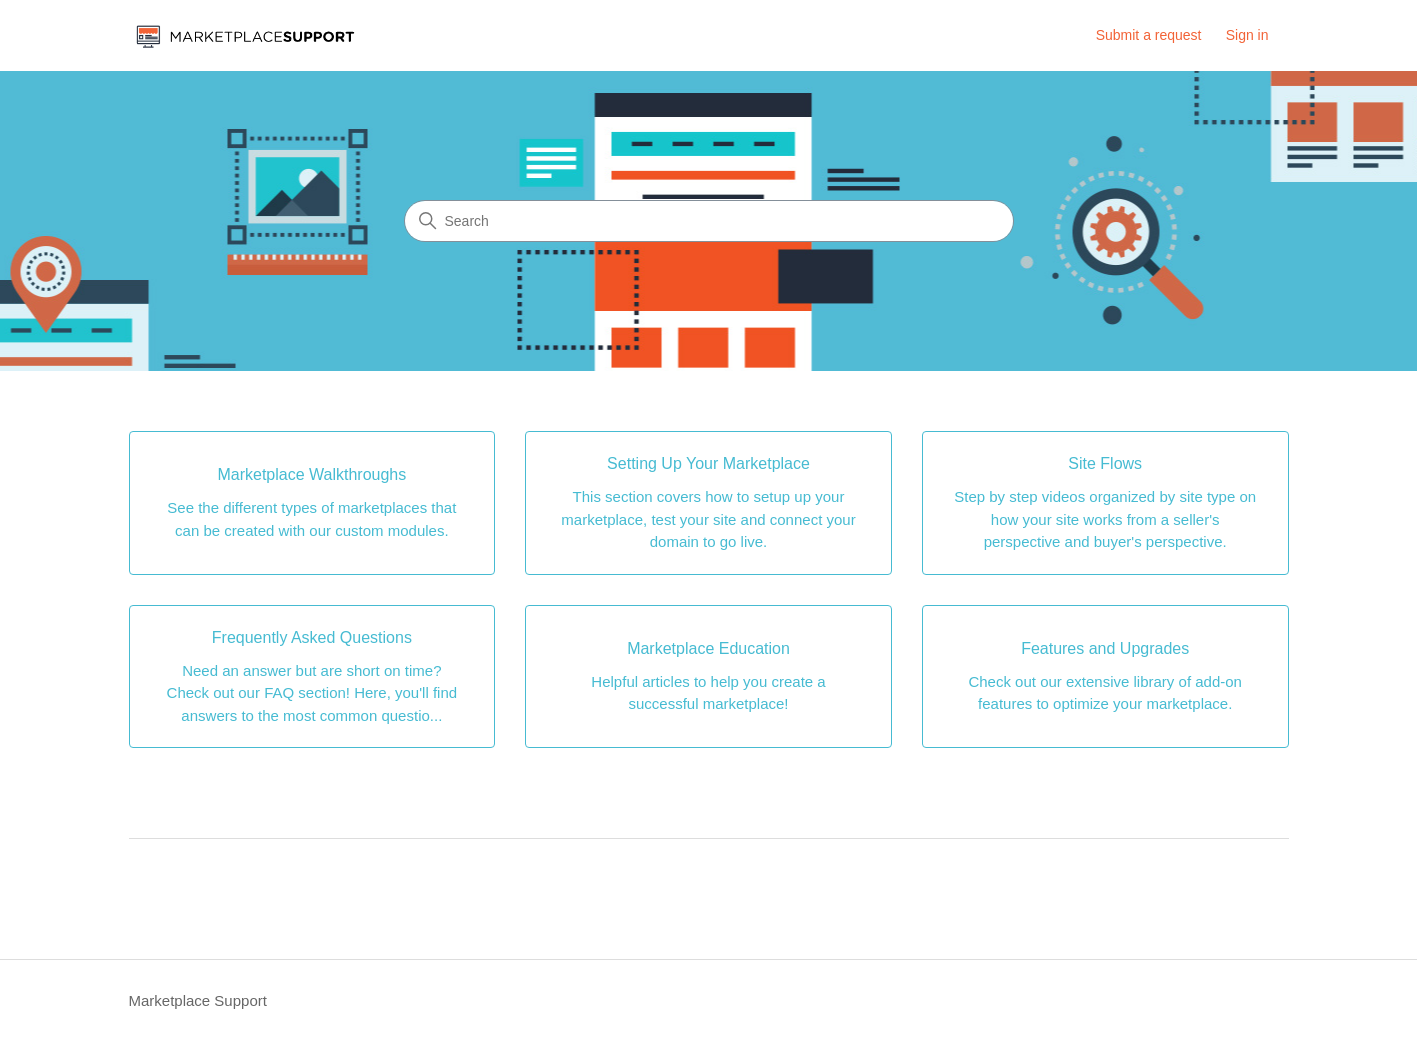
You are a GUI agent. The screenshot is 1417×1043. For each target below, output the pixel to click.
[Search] (709, 221)
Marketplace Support (198, 1000)
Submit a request (1149, 35)
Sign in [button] (1247, 35)
